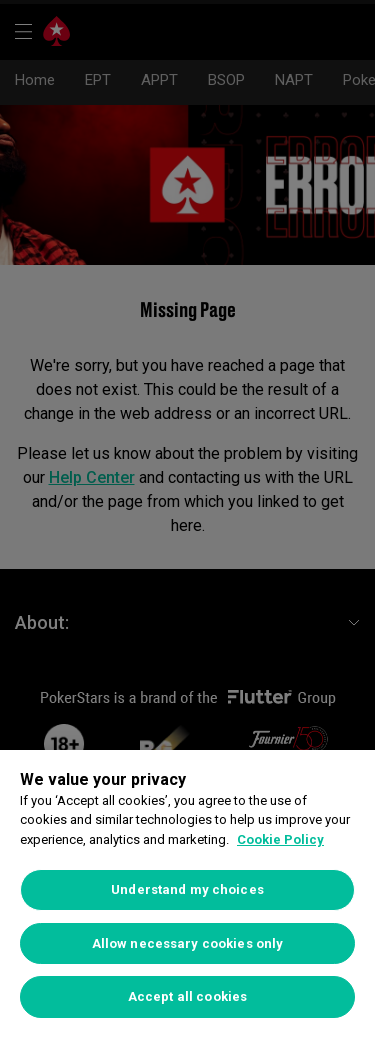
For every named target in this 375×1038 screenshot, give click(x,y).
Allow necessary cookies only (188, 943)
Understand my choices (187, 889)
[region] (187, 894)
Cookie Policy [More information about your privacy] (280, 839)
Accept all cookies (187, 996)
